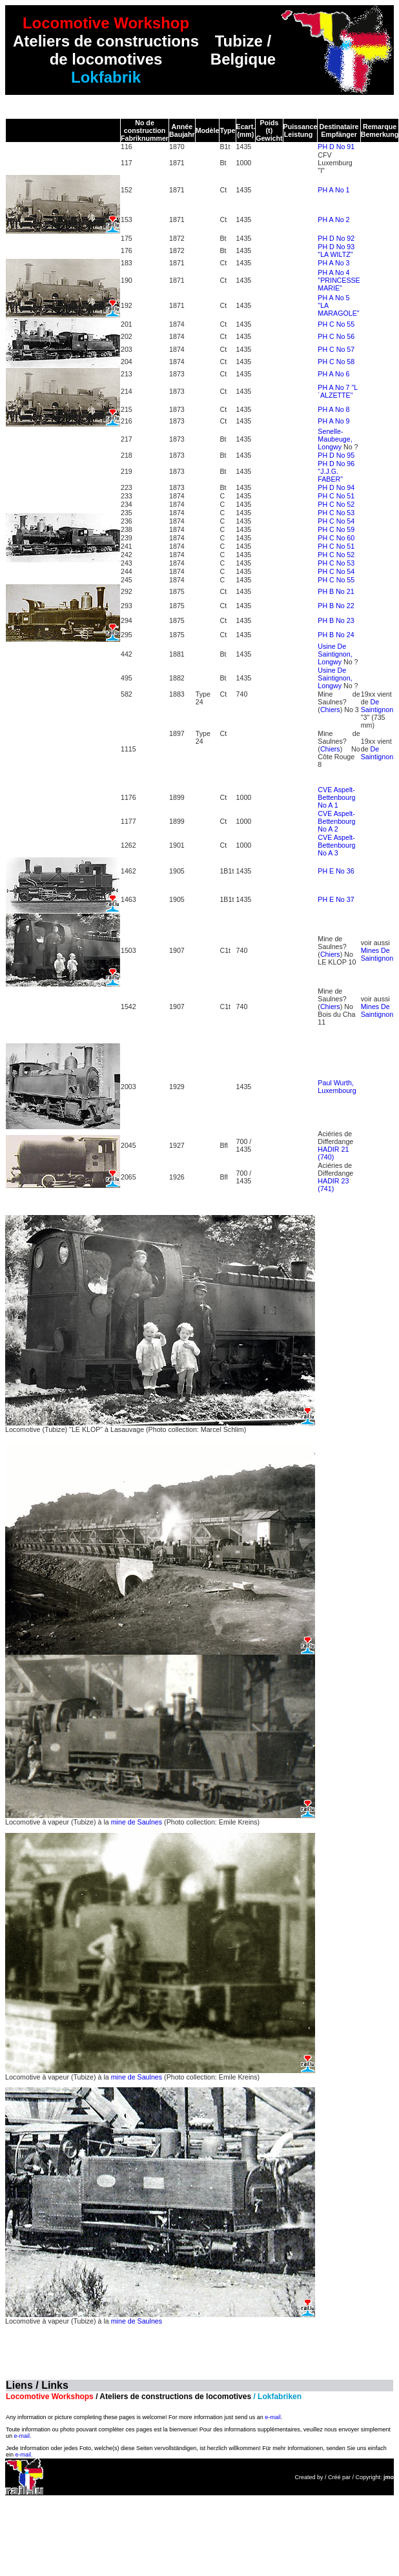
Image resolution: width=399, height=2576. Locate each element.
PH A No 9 (333, 421)
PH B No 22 (336, 605)
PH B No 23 (336, 620)
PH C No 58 (336, 361)
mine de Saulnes (136, 1822)
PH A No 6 (333, 374)
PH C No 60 (336, 538)
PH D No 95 (336, 455)
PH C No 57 (336, 349)
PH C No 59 (336, 529)
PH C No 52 (336, 504)
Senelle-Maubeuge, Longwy (335, 439)
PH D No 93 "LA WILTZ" (336, 250)
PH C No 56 (336, 336)
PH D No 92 (336, 238)
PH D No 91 (336, 146)
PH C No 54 (336, 521)
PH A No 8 (333, 409)
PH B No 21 (336, 591)
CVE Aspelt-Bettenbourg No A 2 (336, 821)
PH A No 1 (333, 190)
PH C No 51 (336, 496)
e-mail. (273, 2417)
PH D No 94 (336, 487)
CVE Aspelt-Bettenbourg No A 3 (336, 845)
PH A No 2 (333, 219)
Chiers (330, 709)
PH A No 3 (333, 263)
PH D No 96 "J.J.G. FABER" (336, 471)
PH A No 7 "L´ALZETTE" (338, 391)
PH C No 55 (336, 324)
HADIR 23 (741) (333, 1184)
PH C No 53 (336, 512)
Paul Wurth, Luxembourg (337, 1086)
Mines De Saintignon (377, 954)
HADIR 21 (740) (333, 1153)
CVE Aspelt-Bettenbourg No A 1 (336, 797)
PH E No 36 (336, 871)
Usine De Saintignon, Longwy (335, 654)
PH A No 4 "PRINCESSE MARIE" (339, 280)
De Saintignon (377, 705)
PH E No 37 (336, 899)
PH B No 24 (336, 635)
